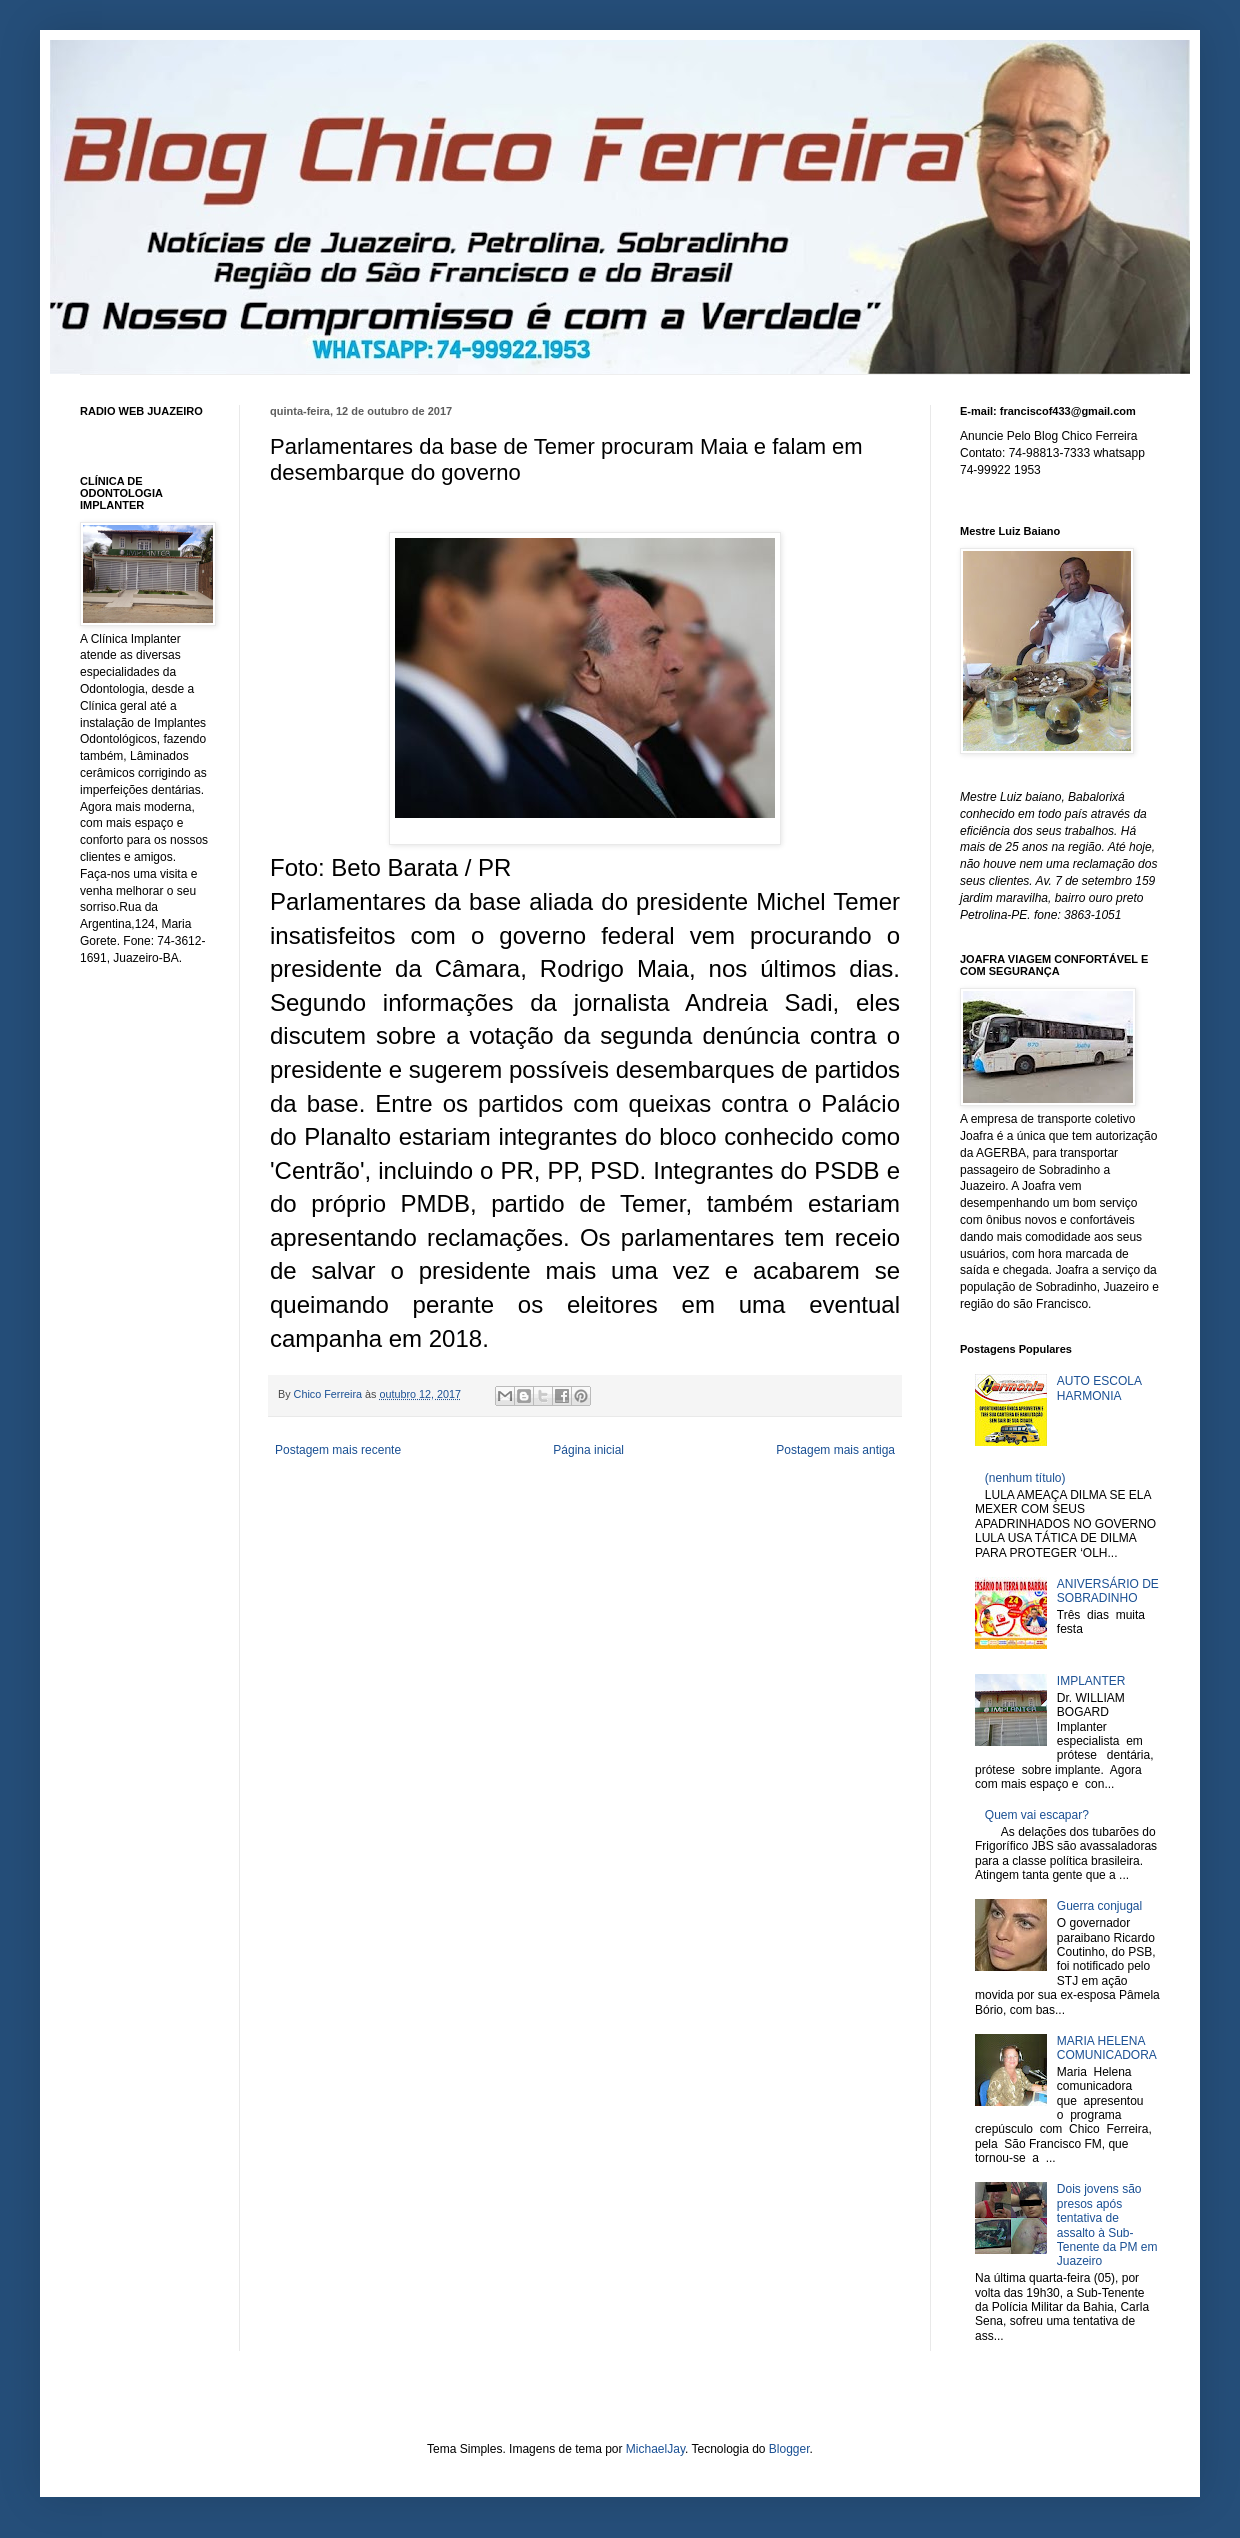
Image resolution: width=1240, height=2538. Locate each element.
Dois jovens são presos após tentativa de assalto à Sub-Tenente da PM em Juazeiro (1107, 2225)
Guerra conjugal (1099, 1906)
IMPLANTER (1091, 1681)
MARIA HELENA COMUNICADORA (1107, 2048)
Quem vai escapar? (1037, 1815)
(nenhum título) (1025, 1478)
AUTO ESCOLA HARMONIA (1099, 1388)
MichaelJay (655, 2449)
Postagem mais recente (338, 1450)
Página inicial (588, 1450)
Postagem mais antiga (835, 1450)
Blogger (789, 2449)
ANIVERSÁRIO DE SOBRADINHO (1108, 1591)
